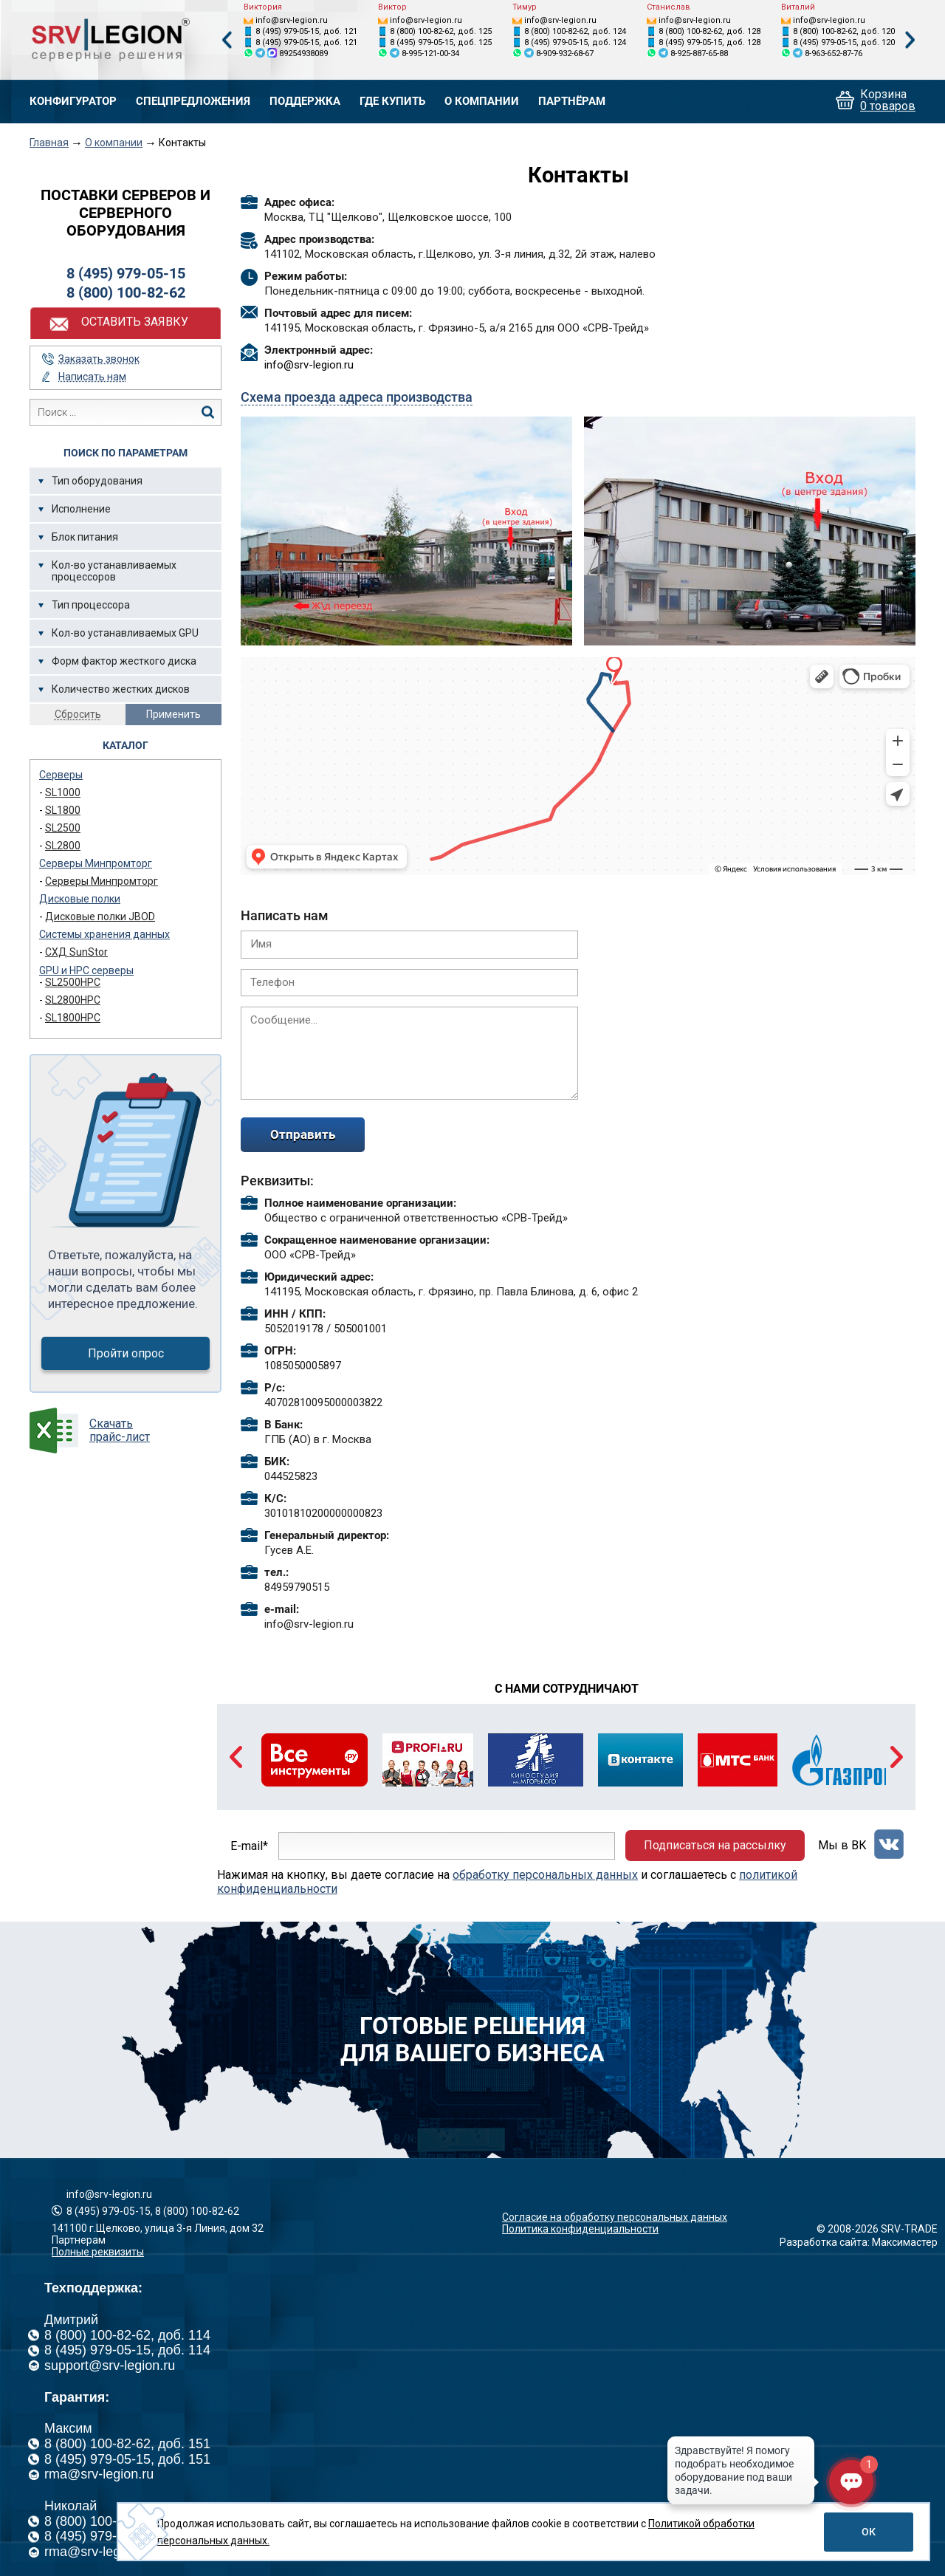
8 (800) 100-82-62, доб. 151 (127, 2443)
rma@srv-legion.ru (99, 2474)
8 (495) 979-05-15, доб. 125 (441, 42)
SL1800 (62, 810)
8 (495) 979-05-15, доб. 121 (306, 31)
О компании (481, 101)
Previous (226, 40)
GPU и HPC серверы (86, 970)
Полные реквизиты (98, 2252)
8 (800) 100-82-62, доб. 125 (441, 31)
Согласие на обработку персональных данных (614, 2217)
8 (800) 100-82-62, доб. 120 (844, 31)
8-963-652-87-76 (833, 53)
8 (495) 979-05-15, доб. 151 (127, 2459)
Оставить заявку (134, 322)
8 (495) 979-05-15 (125, 273)
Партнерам (79, 2240)
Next (910, 40)
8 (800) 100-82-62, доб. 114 (127, 2335)
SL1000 (62, 792)
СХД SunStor (76, 952)
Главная (49, 142)
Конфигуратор (73, 101)
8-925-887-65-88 (699, 53)
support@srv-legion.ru (109, 2365)
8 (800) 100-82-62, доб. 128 (709, 31)
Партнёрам (571, 101)
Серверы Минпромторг (95, 863)
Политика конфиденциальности (580, 2229)
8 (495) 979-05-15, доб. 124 (575, 42)
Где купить (392, 101)
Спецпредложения (193, 101)
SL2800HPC (72, 1000)
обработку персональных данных (545, 1875)
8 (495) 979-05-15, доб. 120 (844, 42)
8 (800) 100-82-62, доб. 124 (575, 31)
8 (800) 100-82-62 (125, 292)
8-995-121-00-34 (430, 53)
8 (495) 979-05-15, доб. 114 (127, 2350)
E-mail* (249, 1845)
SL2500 (62, 828)
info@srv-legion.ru (291, 20)
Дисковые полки (79, 899)
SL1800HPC (72, 1018)
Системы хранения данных (104, 934)
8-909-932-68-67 (565, 53)
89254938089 (303, 53)
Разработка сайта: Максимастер (859, 2242)
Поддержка (304, 101)
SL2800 (62, 846)
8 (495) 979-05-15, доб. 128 (709, 42)
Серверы (61, 775)
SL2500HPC (72, 982)
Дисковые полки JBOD (100, 916)
